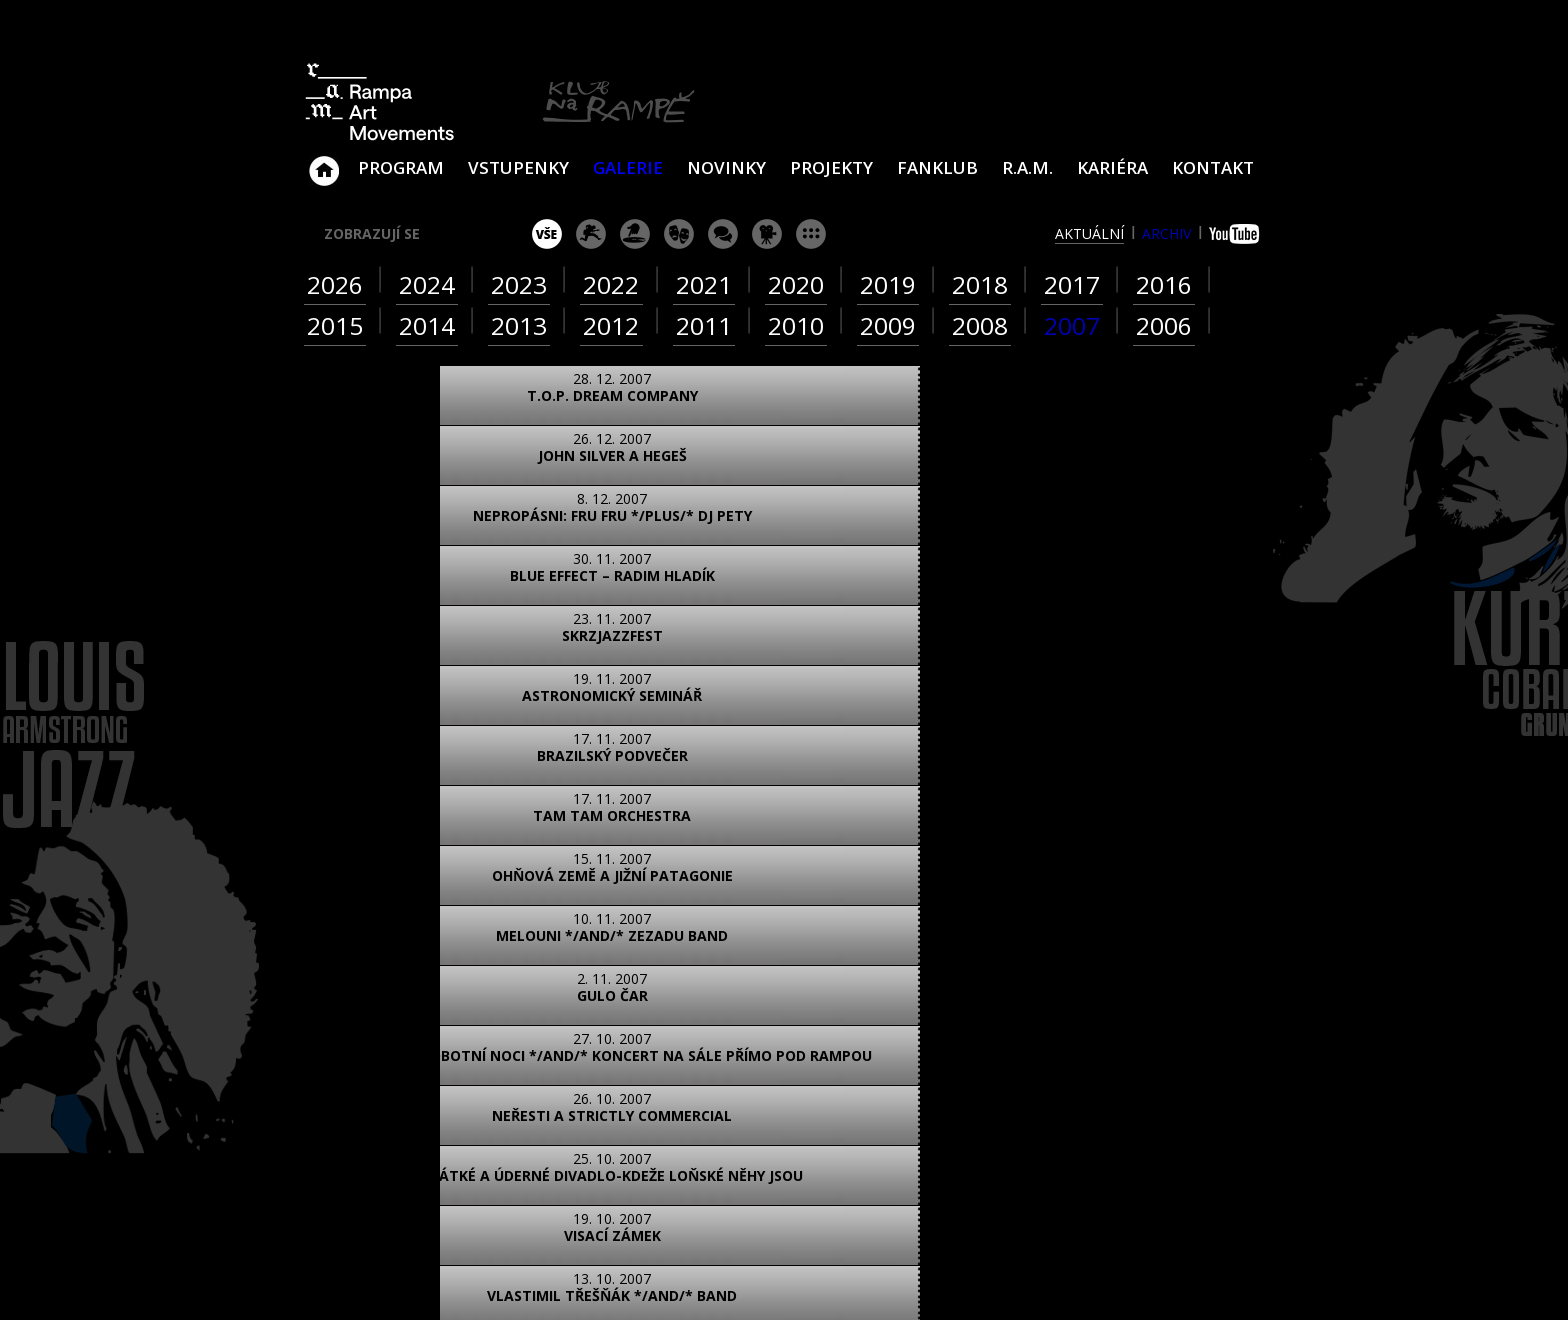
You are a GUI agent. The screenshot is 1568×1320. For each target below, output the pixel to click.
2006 (1164, 325)
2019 (888, 284)
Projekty (831, 167)
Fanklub (937, 167)
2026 (335, 284)
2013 (519, 325)
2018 (980, 284)
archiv (1166, 233)
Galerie (628, 167)
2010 (796, 325)
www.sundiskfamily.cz (991, 1278)
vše (547, 234)
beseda (723, 234)
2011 (704, 325)
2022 (611, 284)
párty (635, 234)
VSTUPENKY (518, 167)
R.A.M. (1027, 167)
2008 (980, 325)
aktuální (1089, 233)
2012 (611, 325)
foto (381, 946)
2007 (1072, 325)
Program (401, 167)
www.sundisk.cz (753, 1278)
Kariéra (1112, 167)
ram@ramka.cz (1119, 1075)
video (470, 946)
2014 (427, 325)
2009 (888, 325)
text (559, 946)
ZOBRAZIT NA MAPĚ (784, 1035)
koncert (591, 234)
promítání (767, 234)
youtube (1236, 234)
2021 (704, 284)
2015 (335, 325)
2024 (427, 284)
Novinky (726, 167)
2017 (1072, 284)
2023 (519, 284)
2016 (1164, 284)
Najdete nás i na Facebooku (1023, 1154)
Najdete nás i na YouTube (1069, 1154)
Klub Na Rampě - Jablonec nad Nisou (324, 161)
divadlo (679, 234)
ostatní (811, 234)
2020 (796, 284)
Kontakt (1213, 167)
